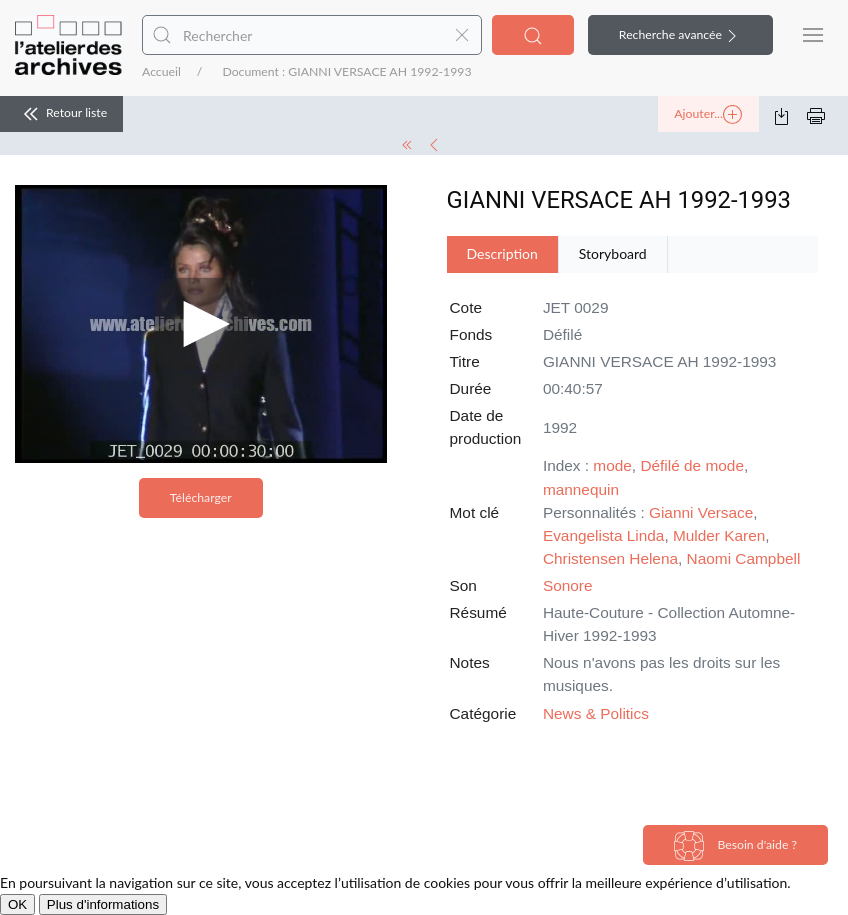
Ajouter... (708, 115)
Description (502, 253)
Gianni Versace (701, 512)
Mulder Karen (719, 535)
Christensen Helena (610, 558)
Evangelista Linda (604, 535)
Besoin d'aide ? (735, 846)
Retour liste (61, 114)
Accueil (161, 71)
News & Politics (596, 713)
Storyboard (613, 253)
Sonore (568, 585)
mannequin (581, 489)
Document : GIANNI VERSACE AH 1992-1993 (346, 71)
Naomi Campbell (744, 558)
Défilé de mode (692, 465)
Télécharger (201, 497)
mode (612, 465)
